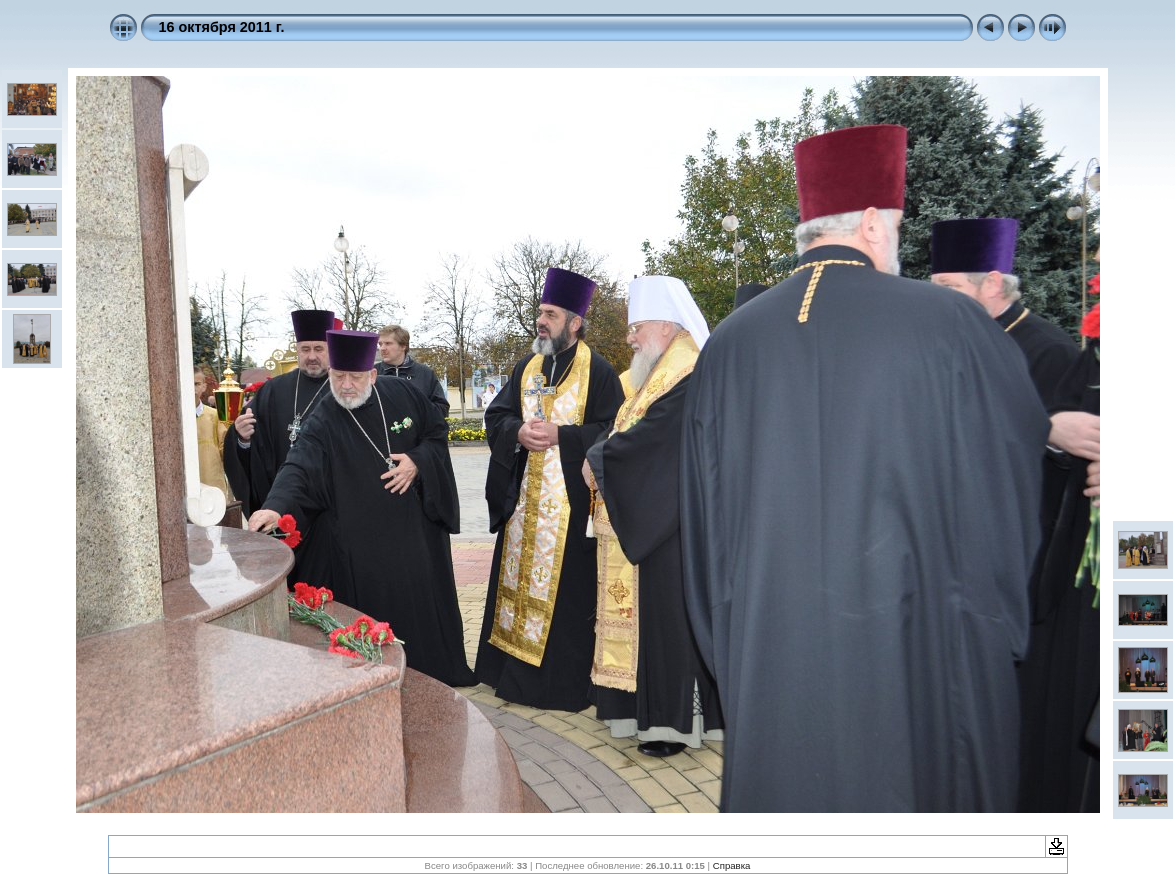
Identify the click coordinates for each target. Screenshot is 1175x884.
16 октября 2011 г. (222, 27)
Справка (732, 865)
